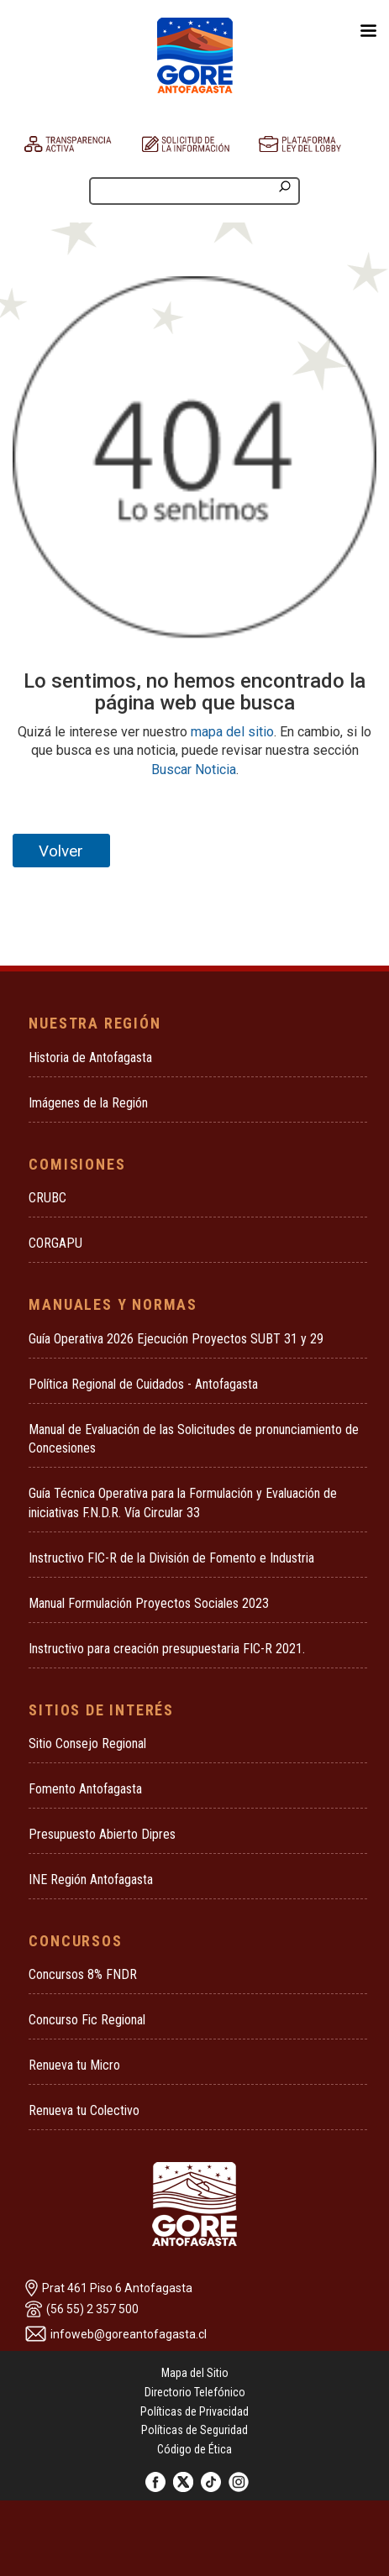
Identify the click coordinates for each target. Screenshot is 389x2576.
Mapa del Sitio (195, 2373)
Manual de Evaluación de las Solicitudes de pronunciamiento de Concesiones (194, 1439)
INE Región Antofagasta (91, 1879)
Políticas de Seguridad (194, 2430)
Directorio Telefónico (195, 2392)
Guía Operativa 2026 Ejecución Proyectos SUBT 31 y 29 (176, 1339)
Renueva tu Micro (74, 2065)
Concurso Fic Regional (87, 2020)
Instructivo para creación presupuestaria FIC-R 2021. (167, 1649)
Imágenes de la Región (88, 1103)
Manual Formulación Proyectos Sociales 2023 (149, 1603)
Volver (61, 851)
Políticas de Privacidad (194, 2411)
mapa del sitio (232, 732)
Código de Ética (194, 2449)
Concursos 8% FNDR (83, 1974)
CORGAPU (55, 1243)
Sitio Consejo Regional (87, 1743)
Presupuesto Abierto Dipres (102, 1834)
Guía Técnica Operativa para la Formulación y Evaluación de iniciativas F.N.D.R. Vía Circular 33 (183, 1503)
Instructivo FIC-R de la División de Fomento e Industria (171, 1558)
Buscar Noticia (193, 770)
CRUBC (47, 1198)
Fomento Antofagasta (85, 1789)
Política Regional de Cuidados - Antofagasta (143, 1384)
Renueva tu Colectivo (84, 2110)
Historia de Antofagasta (90, 1057)
